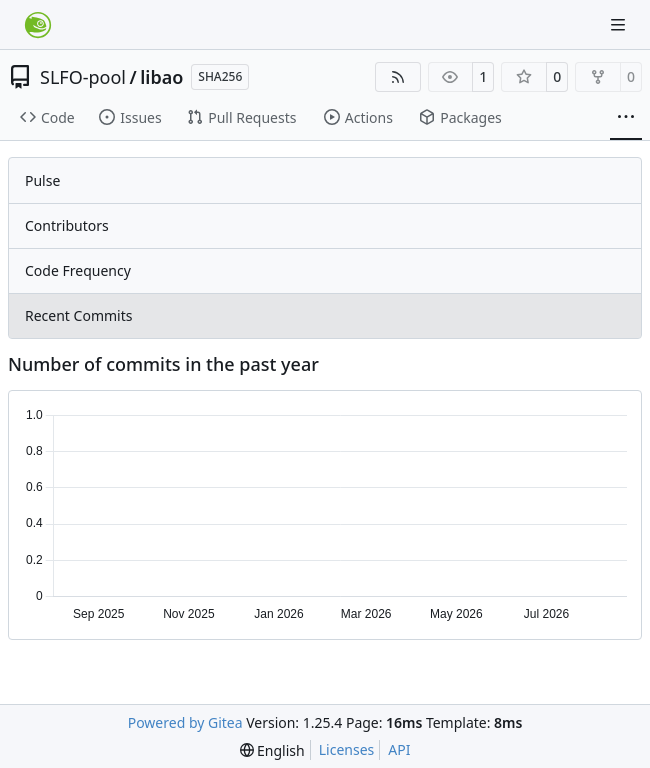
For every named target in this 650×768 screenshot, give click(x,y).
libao (161, 77)
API (399, 749)
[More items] (626, 118)
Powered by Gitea (185, 722)
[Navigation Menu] (620, 24)
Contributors (67, 225)
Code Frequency (78, 270)
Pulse (42, 180)
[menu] (272, 750)
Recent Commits (78, 315)
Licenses (347, 749)
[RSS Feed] (398, 77)
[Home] (38, 25)
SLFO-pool (83, 77)
